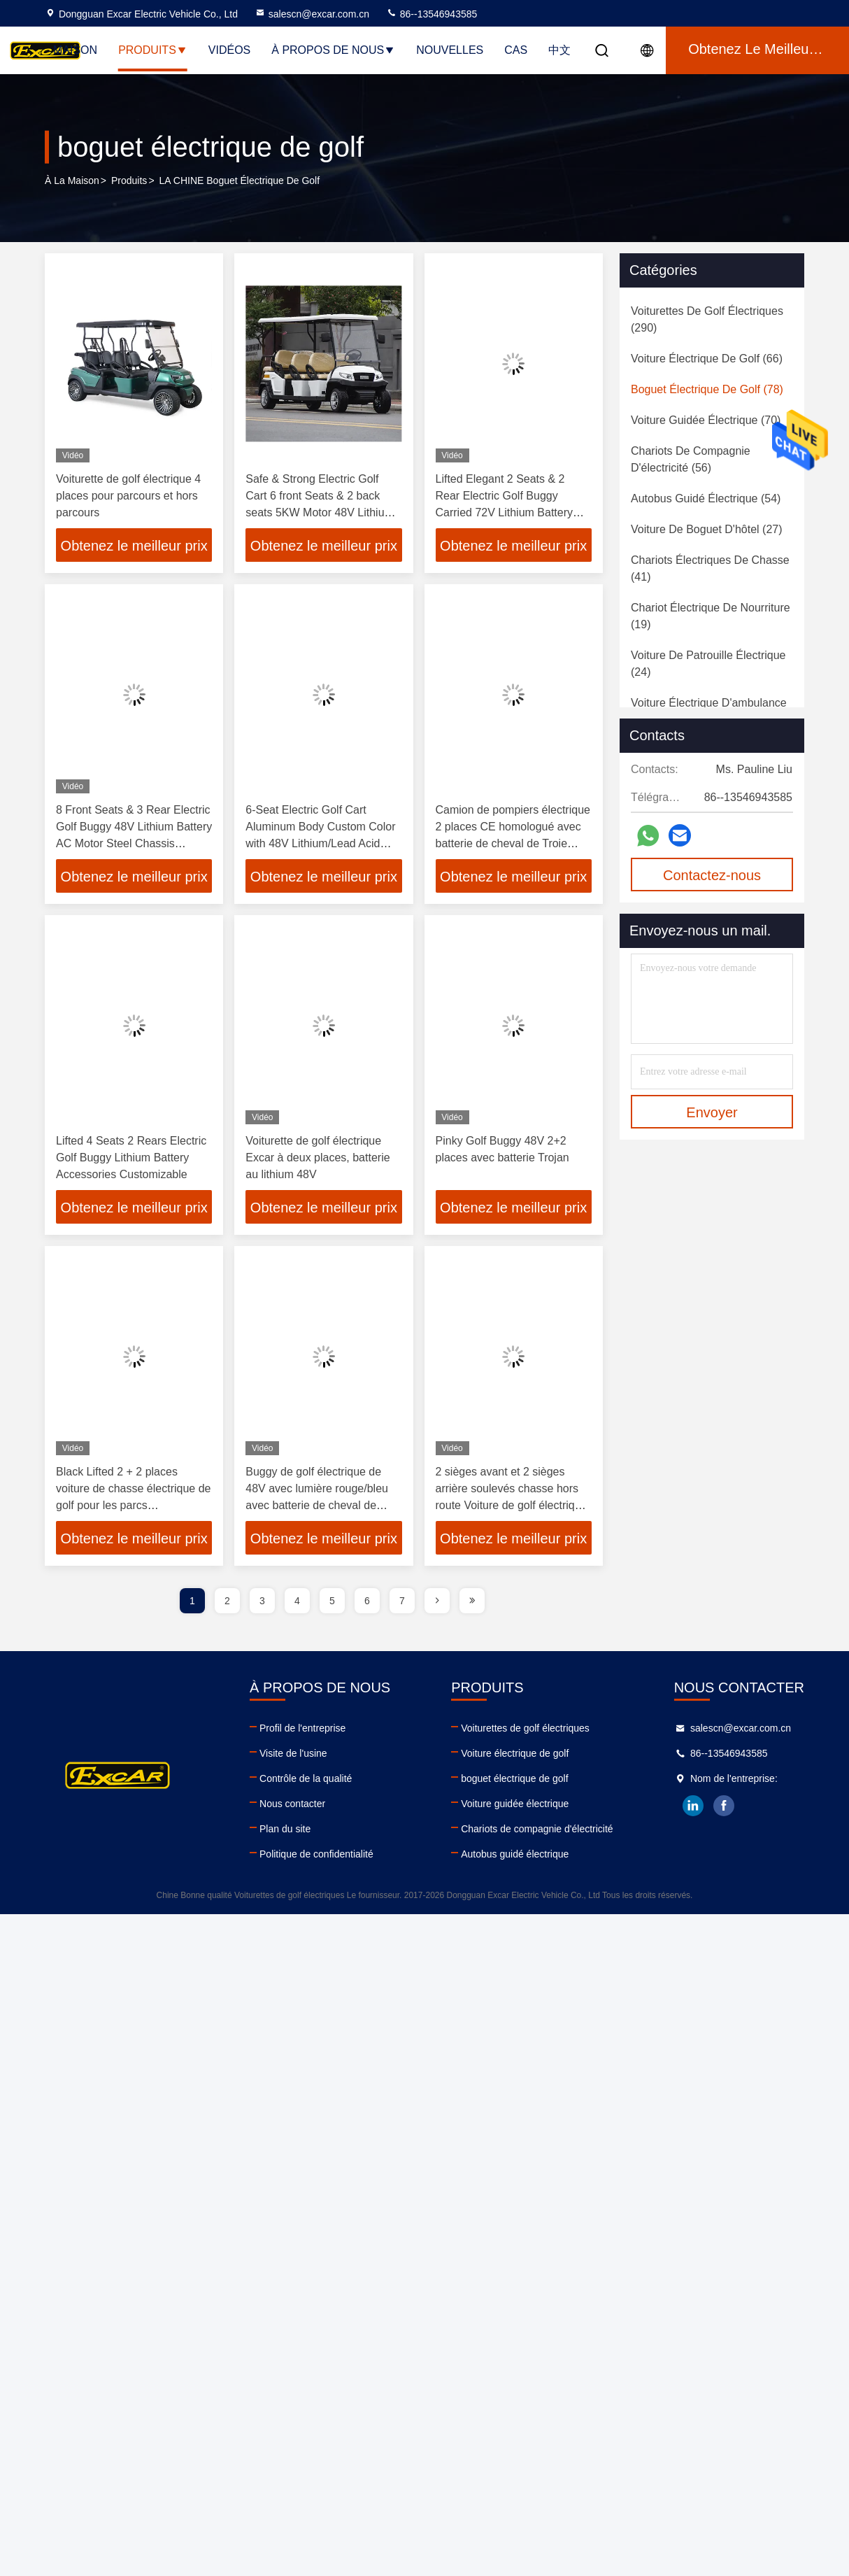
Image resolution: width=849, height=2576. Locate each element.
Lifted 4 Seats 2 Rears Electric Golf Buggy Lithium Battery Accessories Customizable (131, 1157)
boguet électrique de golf (514, 1778)
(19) (710, 616)
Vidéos (229, 50)
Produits (152, 50)
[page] (437, 1600)
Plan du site (285, 1828)
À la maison (72, 181)
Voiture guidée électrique (515, 1803)
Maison (75, 50)
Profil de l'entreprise (302, 1728)
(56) (690, 459)
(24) (708, 663)
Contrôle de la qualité (305, 1778)
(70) (705, 420)
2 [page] (227, 1600)
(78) (707, 389)
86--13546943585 (431, 14)
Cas (515, 50)
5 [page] (332, 1600)
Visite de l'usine (293, 1753)
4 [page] (297, 1600)
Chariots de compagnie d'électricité (537, 1828)
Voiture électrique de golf (515, 1753)
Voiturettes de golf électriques (525, 1728)
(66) (707, 359)
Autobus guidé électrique (515, 1854)
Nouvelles (449, 50)
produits (129, 181)
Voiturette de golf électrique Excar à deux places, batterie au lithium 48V (317, 1157)
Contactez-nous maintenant (712, 879)
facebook (725, 1805)
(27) (707, 529)
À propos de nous (333, 50)
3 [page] (262, 1600)
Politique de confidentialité (316, 1854)
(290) (707, 319)
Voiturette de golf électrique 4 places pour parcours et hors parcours (128, 495)
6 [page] (367, 1600)
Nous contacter (292, 1803)
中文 (559, 50)
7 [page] (402, 1600)
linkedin (694, 1805)
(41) (710, 568)
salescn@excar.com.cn (312, 14)
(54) (705, 498)
